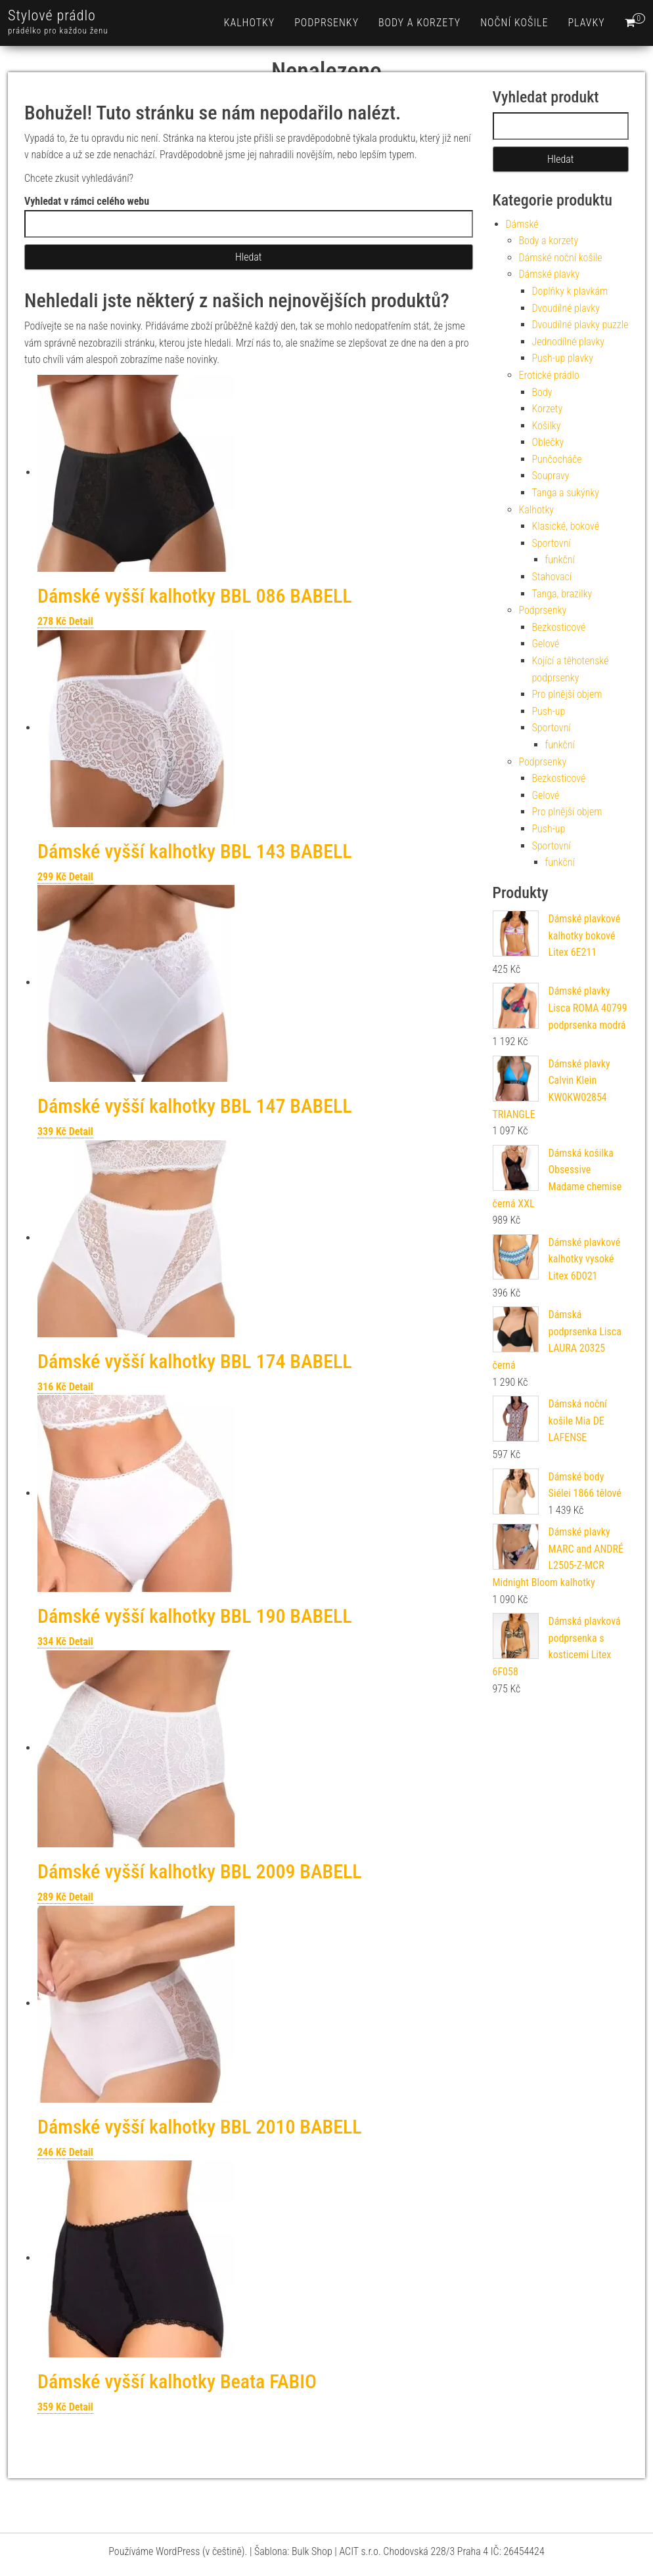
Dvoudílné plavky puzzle (580, 324)
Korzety (547, 408)
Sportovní (551, 543)
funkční (560, 559)
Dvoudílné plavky (566, 308)
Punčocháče (557, 459)
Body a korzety (419, 22)
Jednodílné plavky (568, 341)
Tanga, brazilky (562, 594)
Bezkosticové (559, 627)
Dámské (522, 224)
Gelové (546, 643)
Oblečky (548, 442)
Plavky (586, 22)
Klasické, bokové (566, 526)
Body (542, 392)
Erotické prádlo (549, 375)
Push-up (549, 711)
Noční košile (514, 22)
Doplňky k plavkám (570, 291)
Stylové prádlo (52, 15)
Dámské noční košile (560, 257)
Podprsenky (326, 22)
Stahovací (552, 576)
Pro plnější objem (567, 694)
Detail (81, 621)
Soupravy (551, 475)
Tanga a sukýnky (566, 492)
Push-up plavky (562, 358)
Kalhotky (249, 22)
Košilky (546, 425)
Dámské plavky (549, 274)
